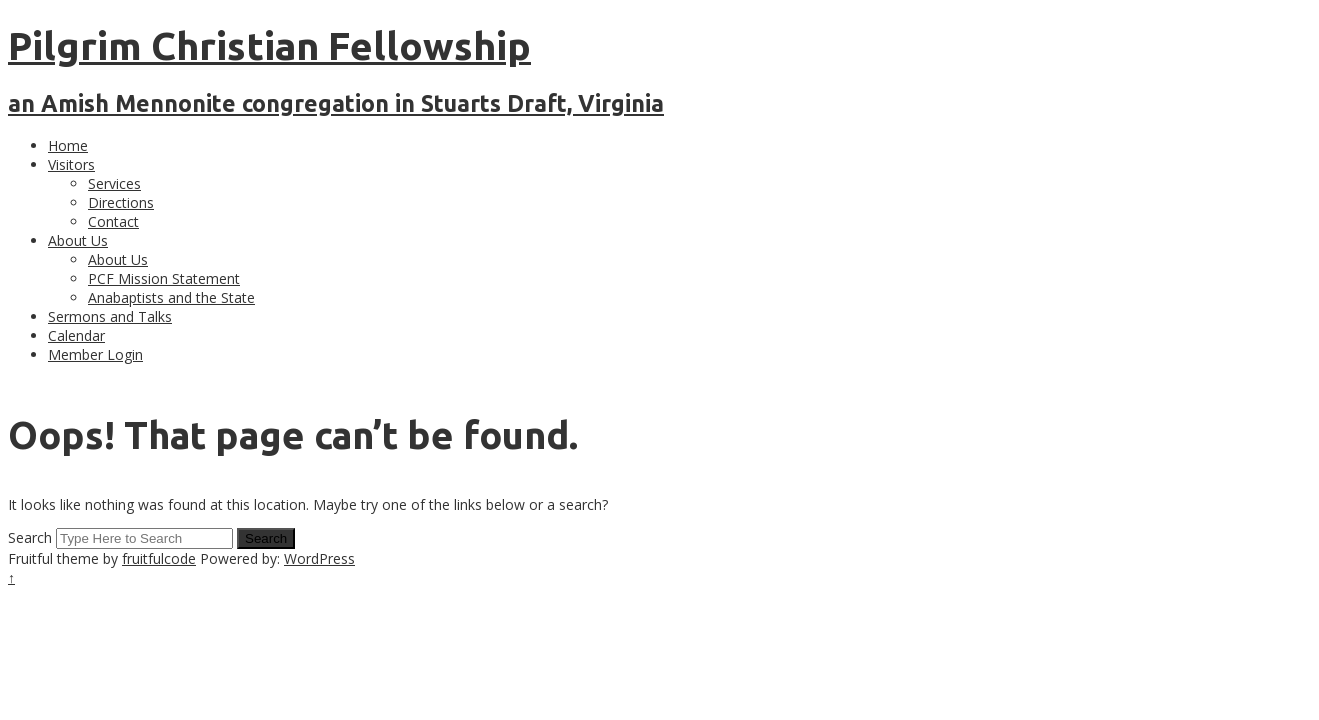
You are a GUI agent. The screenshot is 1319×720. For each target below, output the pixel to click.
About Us (78, 240)
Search (30, 537)
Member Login (95, 354)
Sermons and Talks (110, 316)
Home (68, 145)
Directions (121, 202)
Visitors (71, 164)
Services (114, 183)
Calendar (76, 335)
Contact (113, 221)
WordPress (319, 558)
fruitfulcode (159, 558)
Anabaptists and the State (171, 297)
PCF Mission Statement (164, 278)
